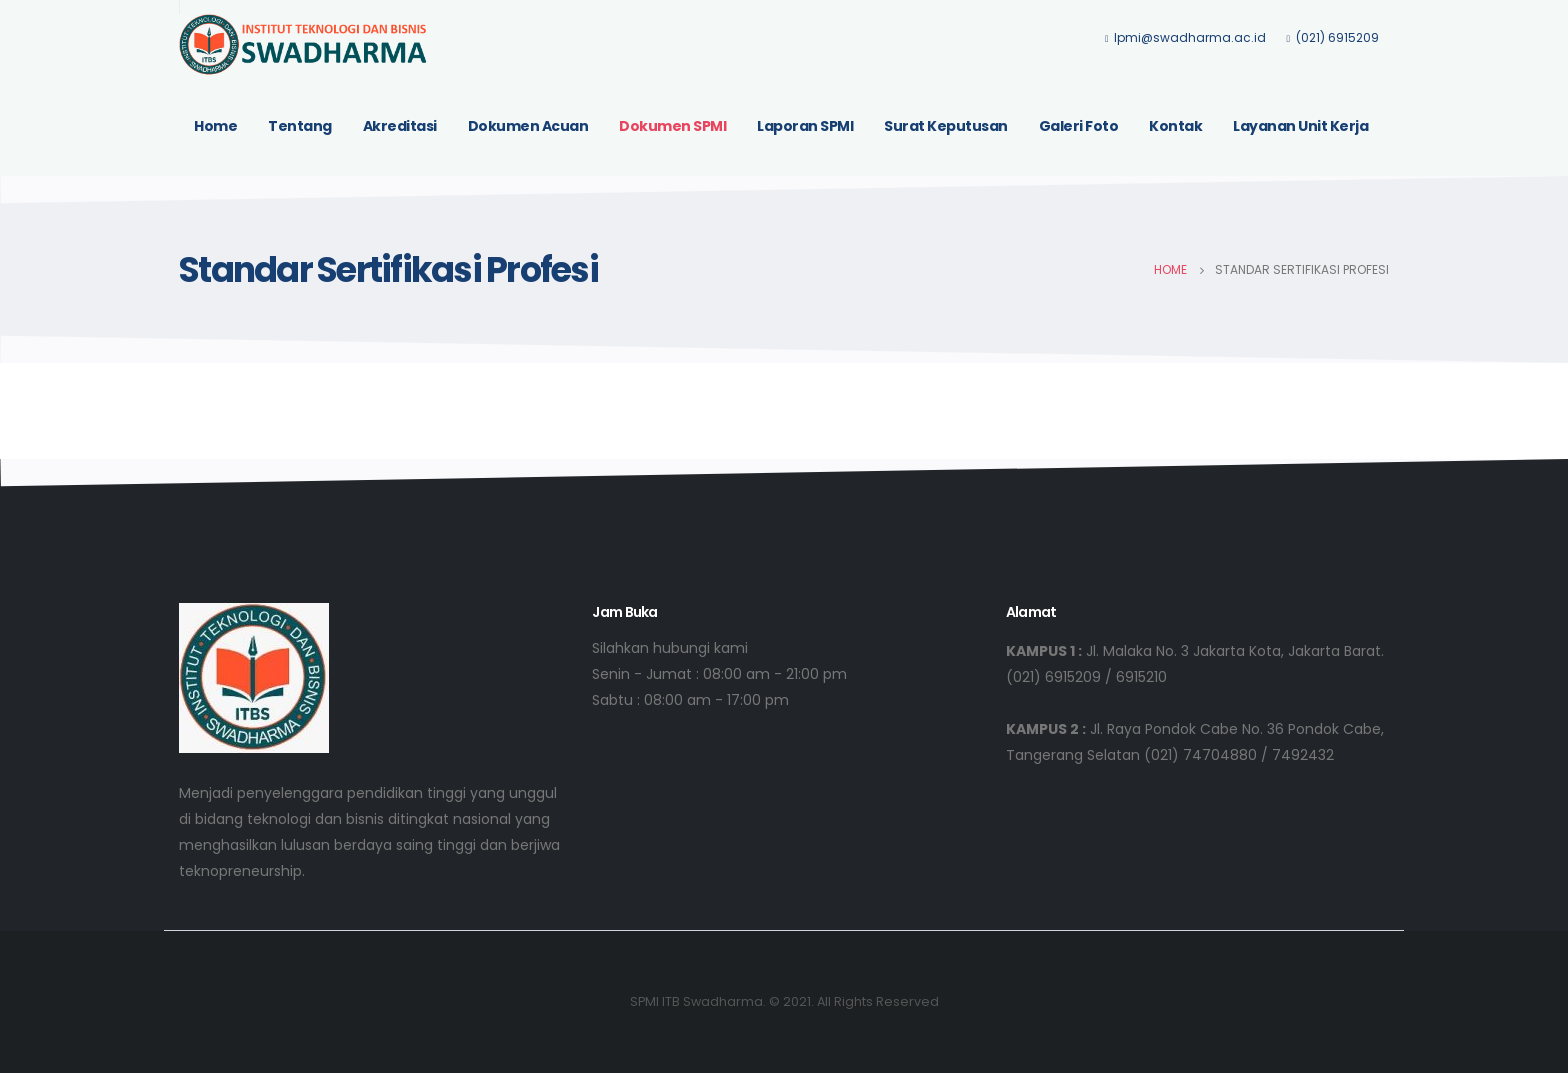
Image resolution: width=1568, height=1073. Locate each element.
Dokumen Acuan (528, 126)
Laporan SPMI (805, 126)
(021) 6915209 (1332, 37)
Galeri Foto (1079, 126)
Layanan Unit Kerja (1300, 126)
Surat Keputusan (946, 126)
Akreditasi (400, 126)
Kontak (1175, 126)
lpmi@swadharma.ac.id (1186, 37)
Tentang (300, 126)
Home (215, 126)
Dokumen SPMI (672, 126)
